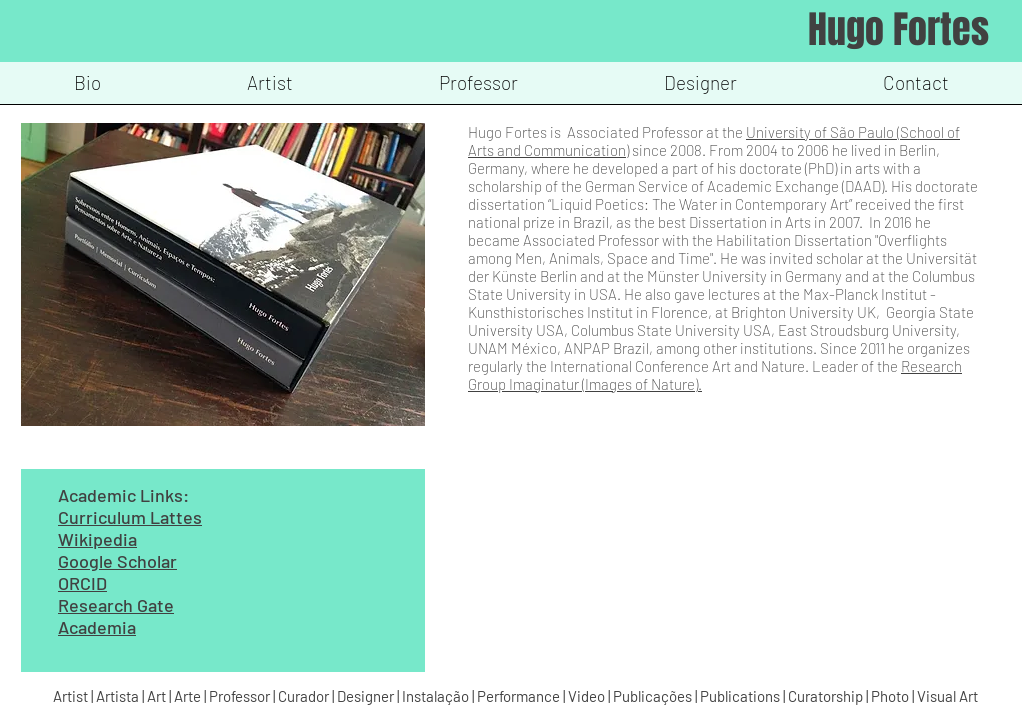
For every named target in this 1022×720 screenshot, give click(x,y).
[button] (270, 89)
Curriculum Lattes (130, 517)
